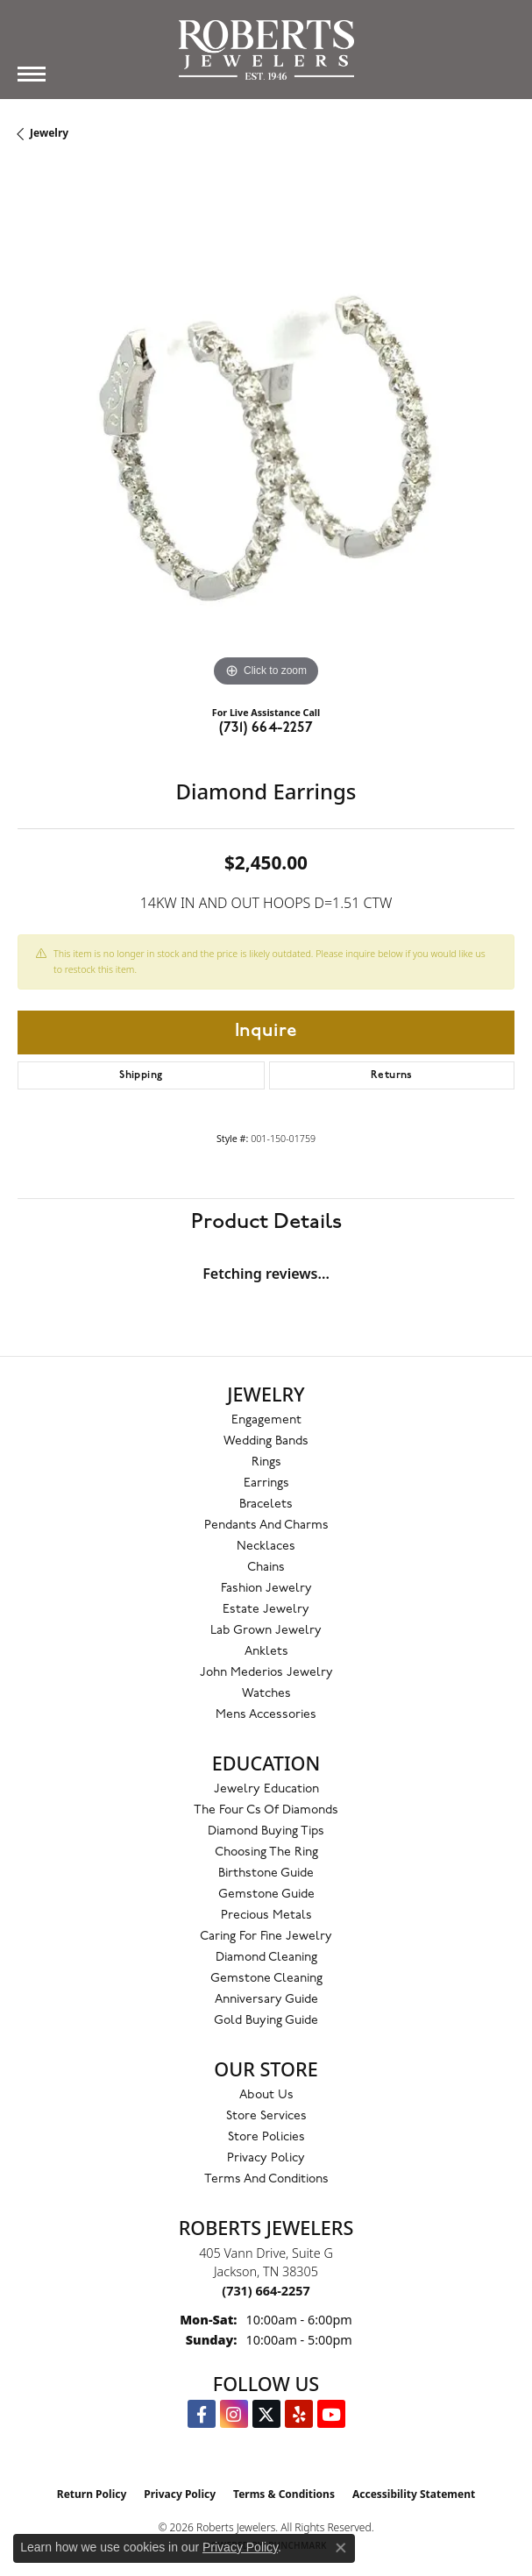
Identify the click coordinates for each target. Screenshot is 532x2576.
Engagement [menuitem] (266, 1420)
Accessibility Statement (413, 2494)
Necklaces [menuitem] (266, 1546)
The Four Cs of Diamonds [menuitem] (266, 1810)
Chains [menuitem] (266, 1567)
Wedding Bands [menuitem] (266, 1441)
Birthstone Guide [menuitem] (266, 1873)
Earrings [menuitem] (266, 1483)
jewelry (49, 132)
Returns (392, 1075)
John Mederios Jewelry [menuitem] (266, 1672)
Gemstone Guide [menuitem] (266, 1894)
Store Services (266, 2116)
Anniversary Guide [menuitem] (266, 1999)
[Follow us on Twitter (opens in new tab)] (266, 2414)
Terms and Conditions (266, 2179)
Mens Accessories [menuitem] (266, 1714)
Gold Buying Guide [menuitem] (266, 2020)
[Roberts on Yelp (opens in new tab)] (299, 2414)
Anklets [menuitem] (266, 1651)
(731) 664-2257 (266, 728)
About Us (266, 2095)
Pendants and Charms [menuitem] (266, 1525)
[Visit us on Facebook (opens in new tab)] (202, 2414)
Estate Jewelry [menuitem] (266, 1609)
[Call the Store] (265, 2290)
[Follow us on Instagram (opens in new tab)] (234, 2414)
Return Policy (92, 2494)
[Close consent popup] (341, 2548)
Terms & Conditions (284, 2494)
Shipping (140, 1075)
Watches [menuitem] (266, 1693)
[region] (266, 443)
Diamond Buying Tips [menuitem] (266, 1831)
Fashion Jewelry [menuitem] (266, 1588)
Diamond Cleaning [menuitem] (266, 1957)
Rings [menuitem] (266, 1462)
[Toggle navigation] (31, 74)
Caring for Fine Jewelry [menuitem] (266, 1936)
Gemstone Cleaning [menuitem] (266, 1978)
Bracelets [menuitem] (266, 1504)
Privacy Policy (266, 2158)
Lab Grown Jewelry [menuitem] (266, 1630)
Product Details (266, 1222)
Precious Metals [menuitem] (266, 1915)
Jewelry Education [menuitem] (266, 1789)
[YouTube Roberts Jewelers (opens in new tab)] (331, 2414)
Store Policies (266, 2137)
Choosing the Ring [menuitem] (266, 1852)
